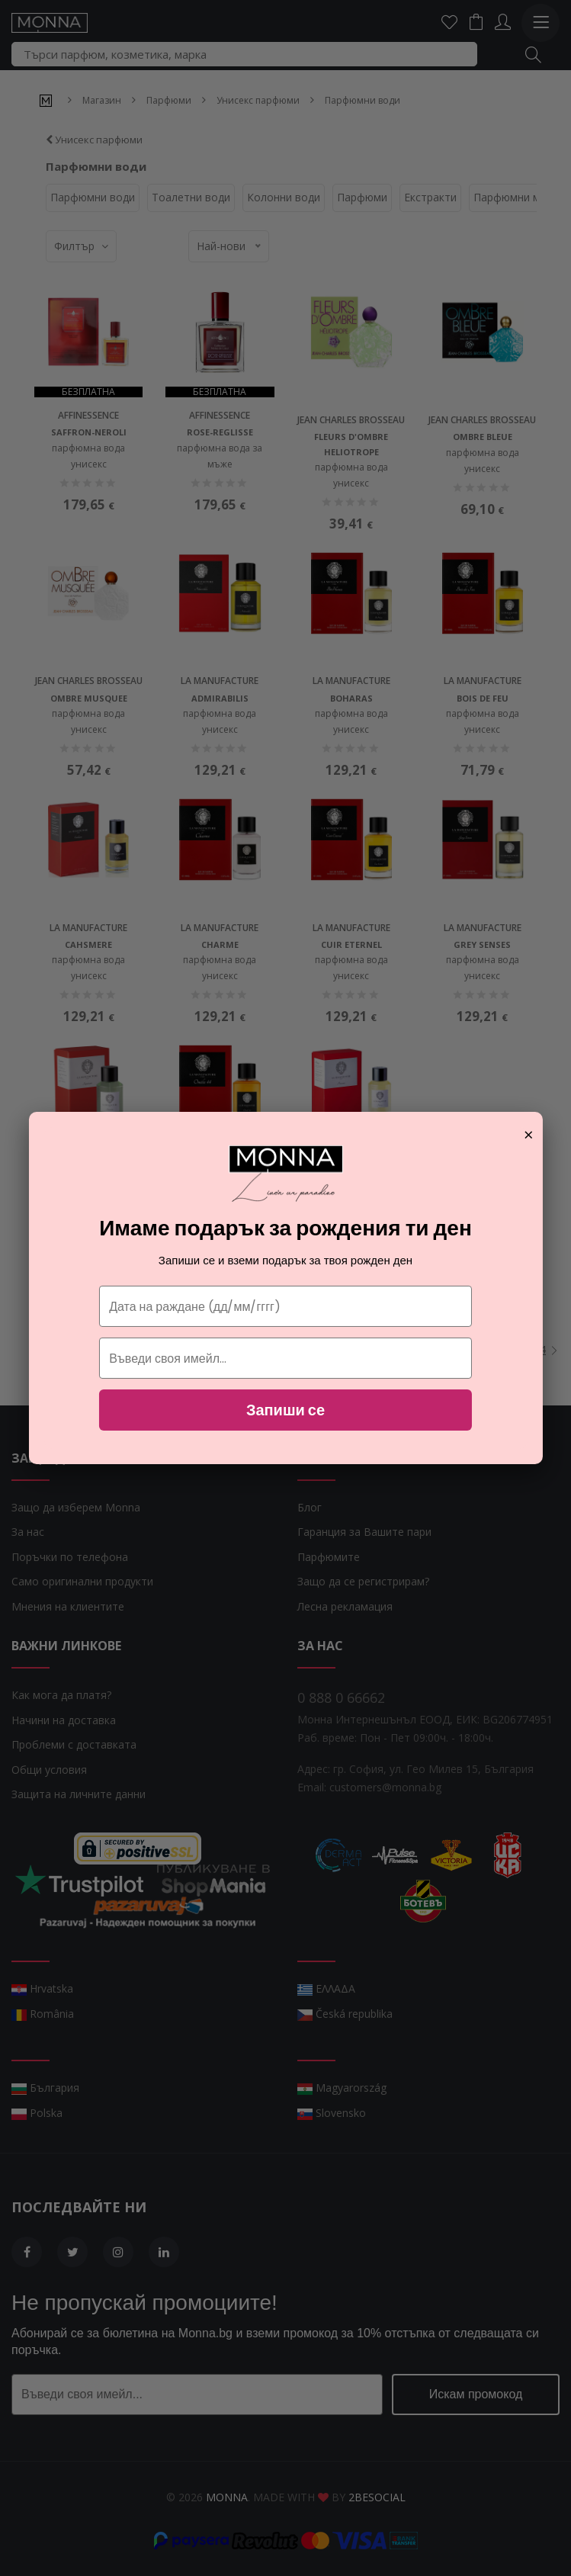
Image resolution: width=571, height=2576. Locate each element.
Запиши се (285, 1410)
